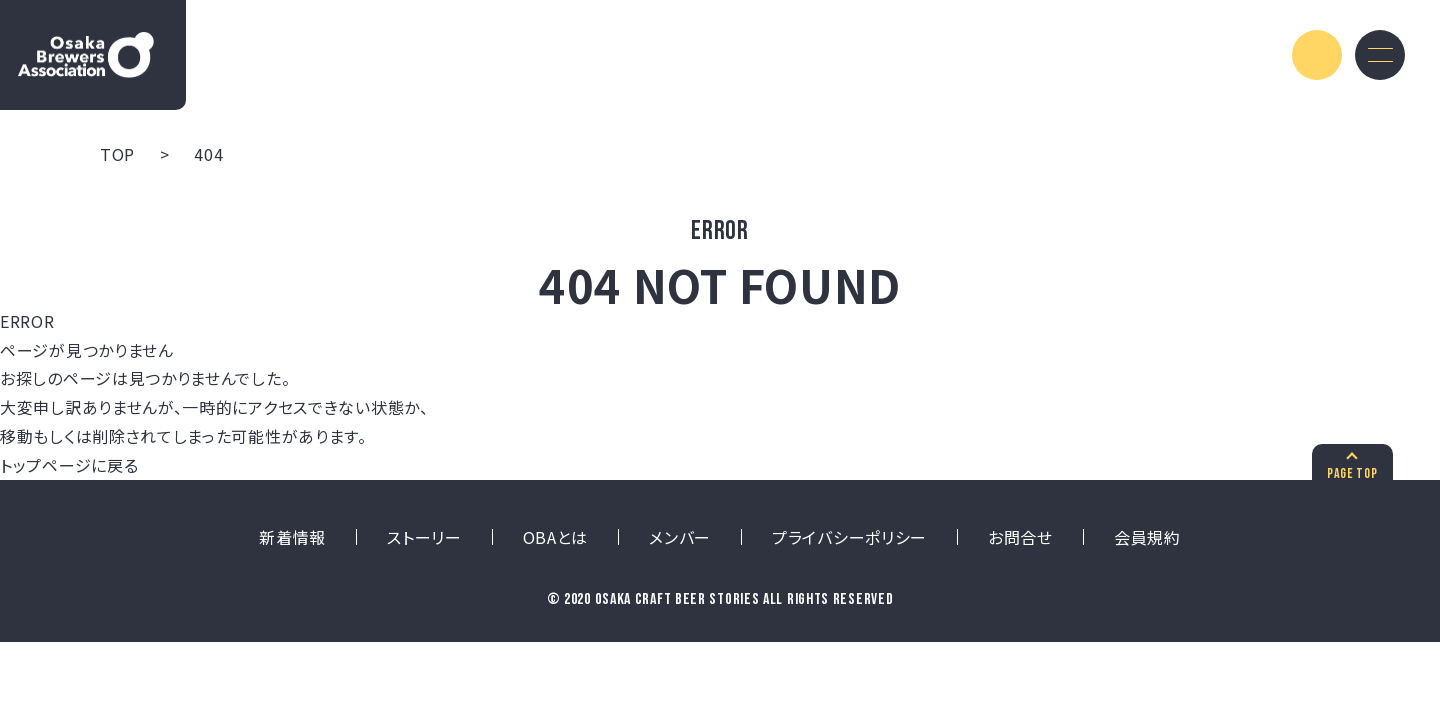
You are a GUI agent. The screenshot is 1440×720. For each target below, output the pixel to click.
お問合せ (1020, 537)
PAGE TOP (1349, 473)
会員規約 (1147, 537)
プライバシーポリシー (849, 537)
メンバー (680, 537)
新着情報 (292, 537)
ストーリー (424, 537)
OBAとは (556, 537)
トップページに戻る (69, 465)
